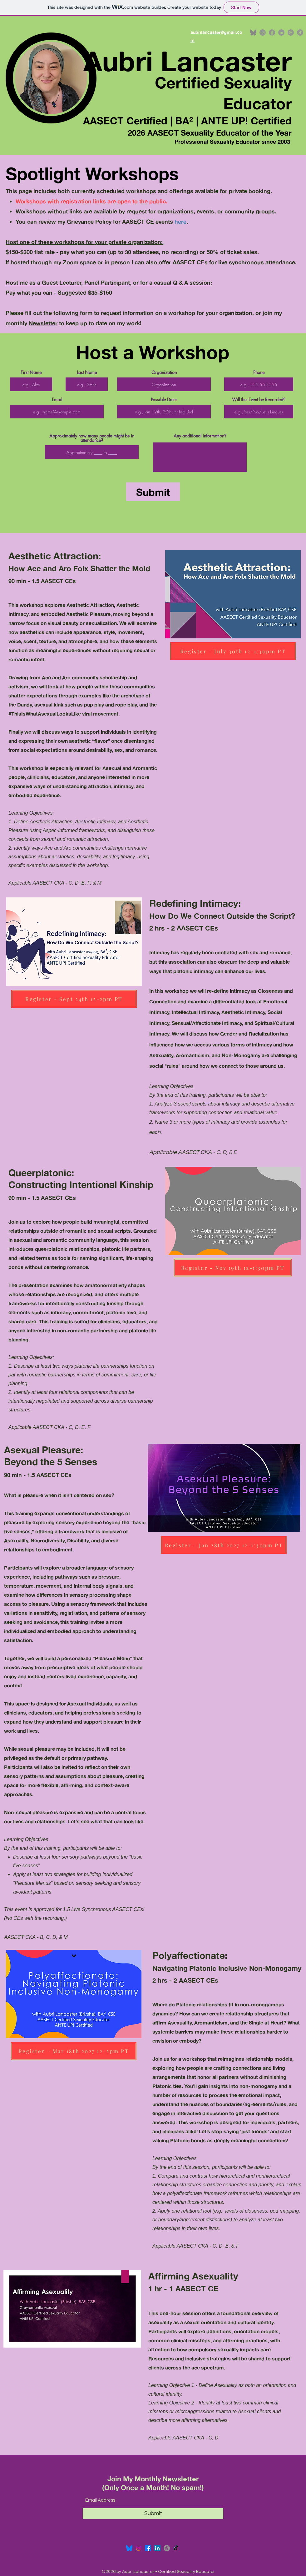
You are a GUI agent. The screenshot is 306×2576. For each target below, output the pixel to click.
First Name (31, 372)
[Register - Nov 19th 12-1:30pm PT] (233, 1267)
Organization (164, 372)
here (180, 221)
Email (57, 399)
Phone (258, 372)
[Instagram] (262, 32)
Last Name (87, 372)
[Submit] (153, 491)
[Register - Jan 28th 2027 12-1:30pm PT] (224, 1545)
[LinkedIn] (281, 32)
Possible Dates (164, 399)
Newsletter (43, 323)
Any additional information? (200, 436)
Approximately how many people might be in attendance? (91, 438)
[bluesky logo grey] (253, 32)
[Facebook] (272, 32)
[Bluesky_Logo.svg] (129, 2548)
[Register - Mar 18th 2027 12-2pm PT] (74, 2051)
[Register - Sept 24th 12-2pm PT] (74, 999)
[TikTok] (300, 32)
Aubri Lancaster (187, 60)
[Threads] (291, 32)
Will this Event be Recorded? (258, 399)
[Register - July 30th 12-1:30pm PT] (233, 651)
